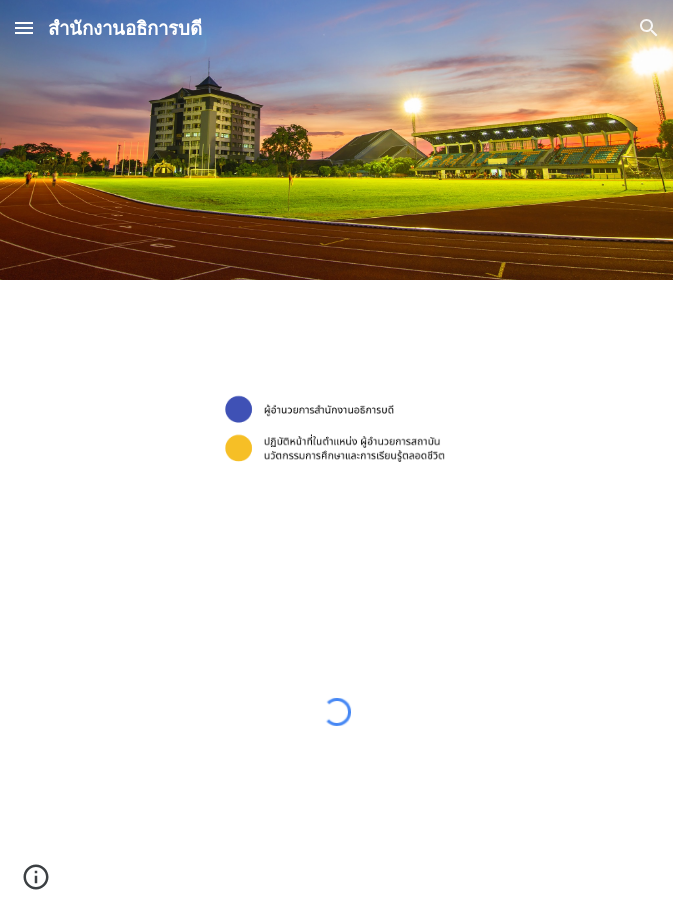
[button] (24, 27)
